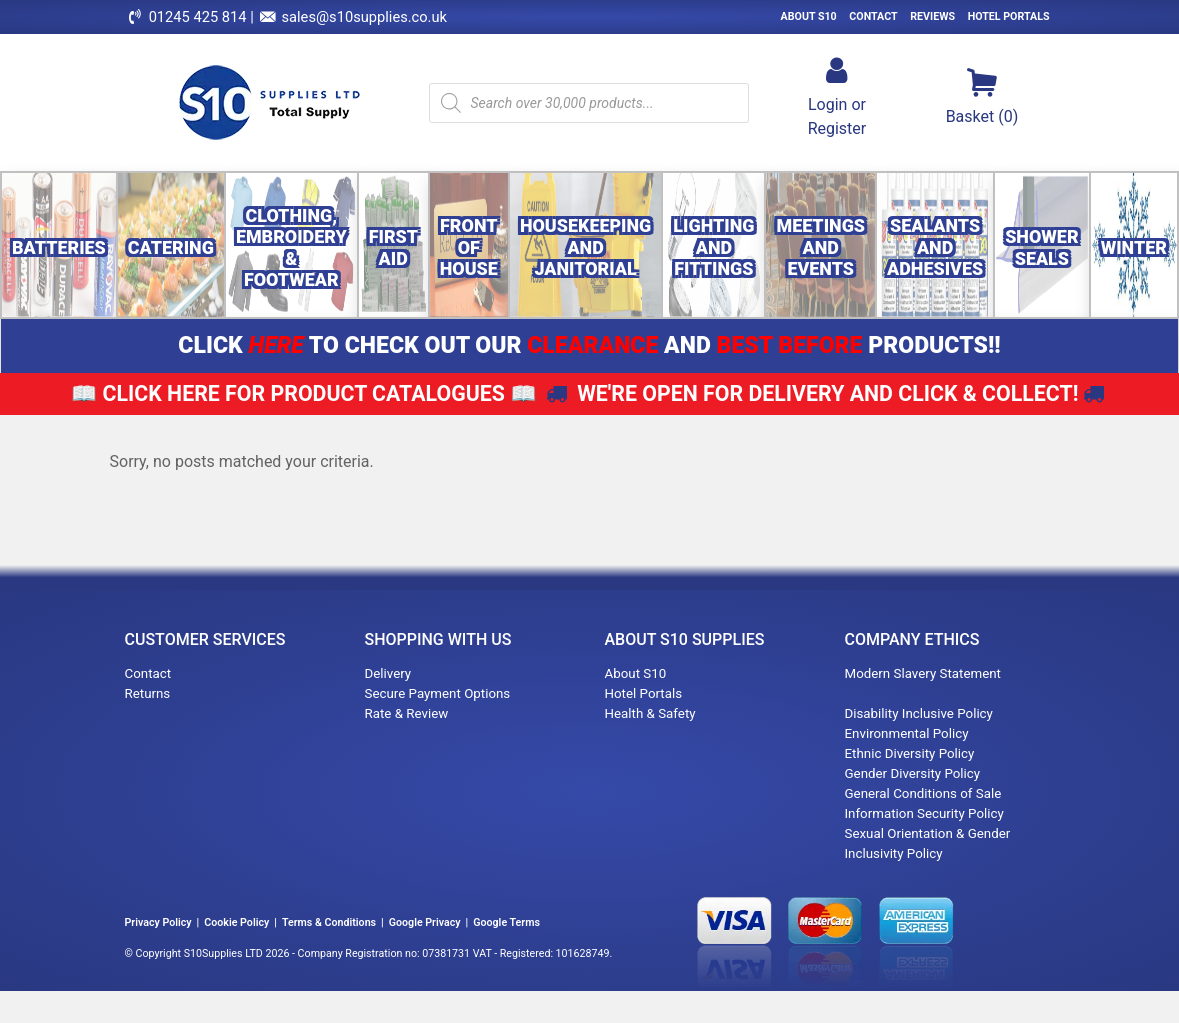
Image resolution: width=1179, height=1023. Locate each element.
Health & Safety (650, 713)
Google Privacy (425, 922)
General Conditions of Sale (923, 793)
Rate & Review (407, 713)
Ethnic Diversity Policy (910, 753)
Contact (873, 16)
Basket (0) (982, 95)
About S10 (809, 16)
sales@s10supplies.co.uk (364, 17)
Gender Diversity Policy (913, 773)
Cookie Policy (236, 922)
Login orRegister (837, 95)
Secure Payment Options (438, 693)
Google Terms (506, 922)
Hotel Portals (1009, 16)
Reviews (932, 16)
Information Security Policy (924, 813)
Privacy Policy (158, 922)
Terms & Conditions (329, 922)
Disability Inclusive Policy (919, 713)
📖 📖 (304, 393)
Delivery (388, 673)
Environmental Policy (907, 733)
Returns (148, 693)
